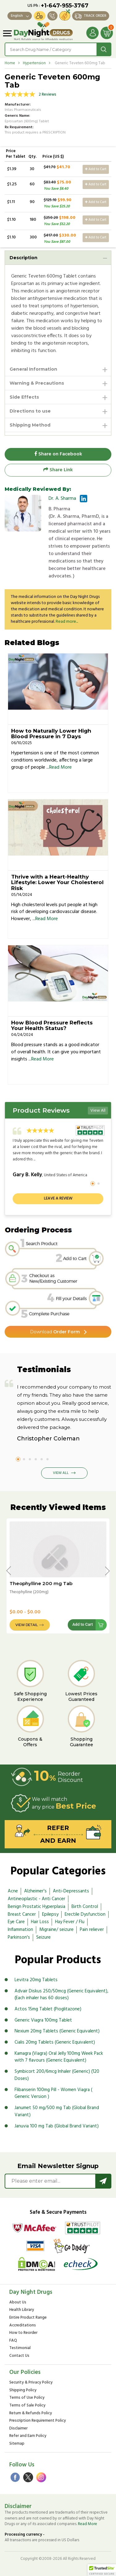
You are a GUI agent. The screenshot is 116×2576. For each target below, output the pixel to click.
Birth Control (84, 1906)
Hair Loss (40, 1922)
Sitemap (16, 2444)
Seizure (43, 1937)
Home (10, 63)
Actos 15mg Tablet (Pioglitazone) (48, 2009)
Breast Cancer (22, 1914)
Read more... (67, 621)
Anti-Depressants (71, 1891)
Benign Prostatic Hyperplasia (36, 1906)
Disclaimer (18, 2429)
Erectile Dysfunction (85, 1914)
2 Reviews (47, 94)
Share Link (58, 470)
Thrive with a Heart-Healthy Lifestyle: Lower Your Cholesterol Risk (57, 882)
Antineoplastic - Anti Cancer (36, 1899)
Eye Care (16, 1922)
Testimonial (20, 2348)
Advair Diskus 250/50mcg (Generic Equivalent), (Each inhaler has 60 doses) (61, 1994)
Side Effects (24, 397)
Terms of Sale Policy (27, 2406)
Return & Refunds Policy (30, 2413)
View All (97, 1110)
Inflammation (20, 1929)
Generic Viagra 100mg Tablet (43, 2020)
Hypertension (34, 63)
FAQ (13, 2341)
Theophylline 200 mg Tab (41, 1583)
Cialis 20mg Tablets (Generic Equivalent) (55, 2042)
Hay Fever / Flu (69, 1922)
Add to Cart (95, 169)
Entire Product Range (28, 2318)
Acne (13, 1891)
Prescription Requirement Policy (37, 2421)
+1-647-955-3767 (64, 5)
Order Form (55, 1332)
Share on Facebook (58, 454)
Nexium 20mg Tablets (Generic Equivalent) (57, 2031)
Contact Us (19, 2356)
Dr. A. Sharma (62, 499)
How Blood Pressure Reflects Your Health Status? (52, 1025)
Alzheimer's (35, 1891)
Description (23, 257)
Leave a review (58, 1198)
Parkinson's (19, 1937)
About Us (17, 2303)
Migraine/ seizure (56, 1929)
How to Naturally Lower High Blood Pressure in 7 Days (51, 734)
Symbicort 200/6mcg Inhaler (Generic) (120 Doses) (57, 2075)
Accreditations (22, 2326)
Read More (60, 767)
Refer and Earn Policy (27, 2436)
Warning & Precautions (37, 383)
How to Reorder (23, 2333)
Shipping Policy (23, 2390)
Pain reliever (92, 1929)
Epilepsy (50, 1914)
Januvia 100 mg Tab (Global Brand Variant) (57, 2126)
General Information (33, 369)
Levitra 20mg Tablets (36, 1980)
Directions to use (30, 411)
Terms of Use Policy (27, 2398)
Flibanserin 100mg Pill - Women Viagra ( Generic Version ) (53, 2093)
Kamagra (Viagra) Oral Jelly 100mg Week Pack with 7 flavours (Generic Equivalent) (59, 2057)
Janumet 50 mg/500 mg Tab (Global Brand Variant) (57, 2111)
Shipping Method (30, 425)
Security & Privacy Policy (31, 2383)
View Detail (26, 1625)
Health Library (21, 2310)
